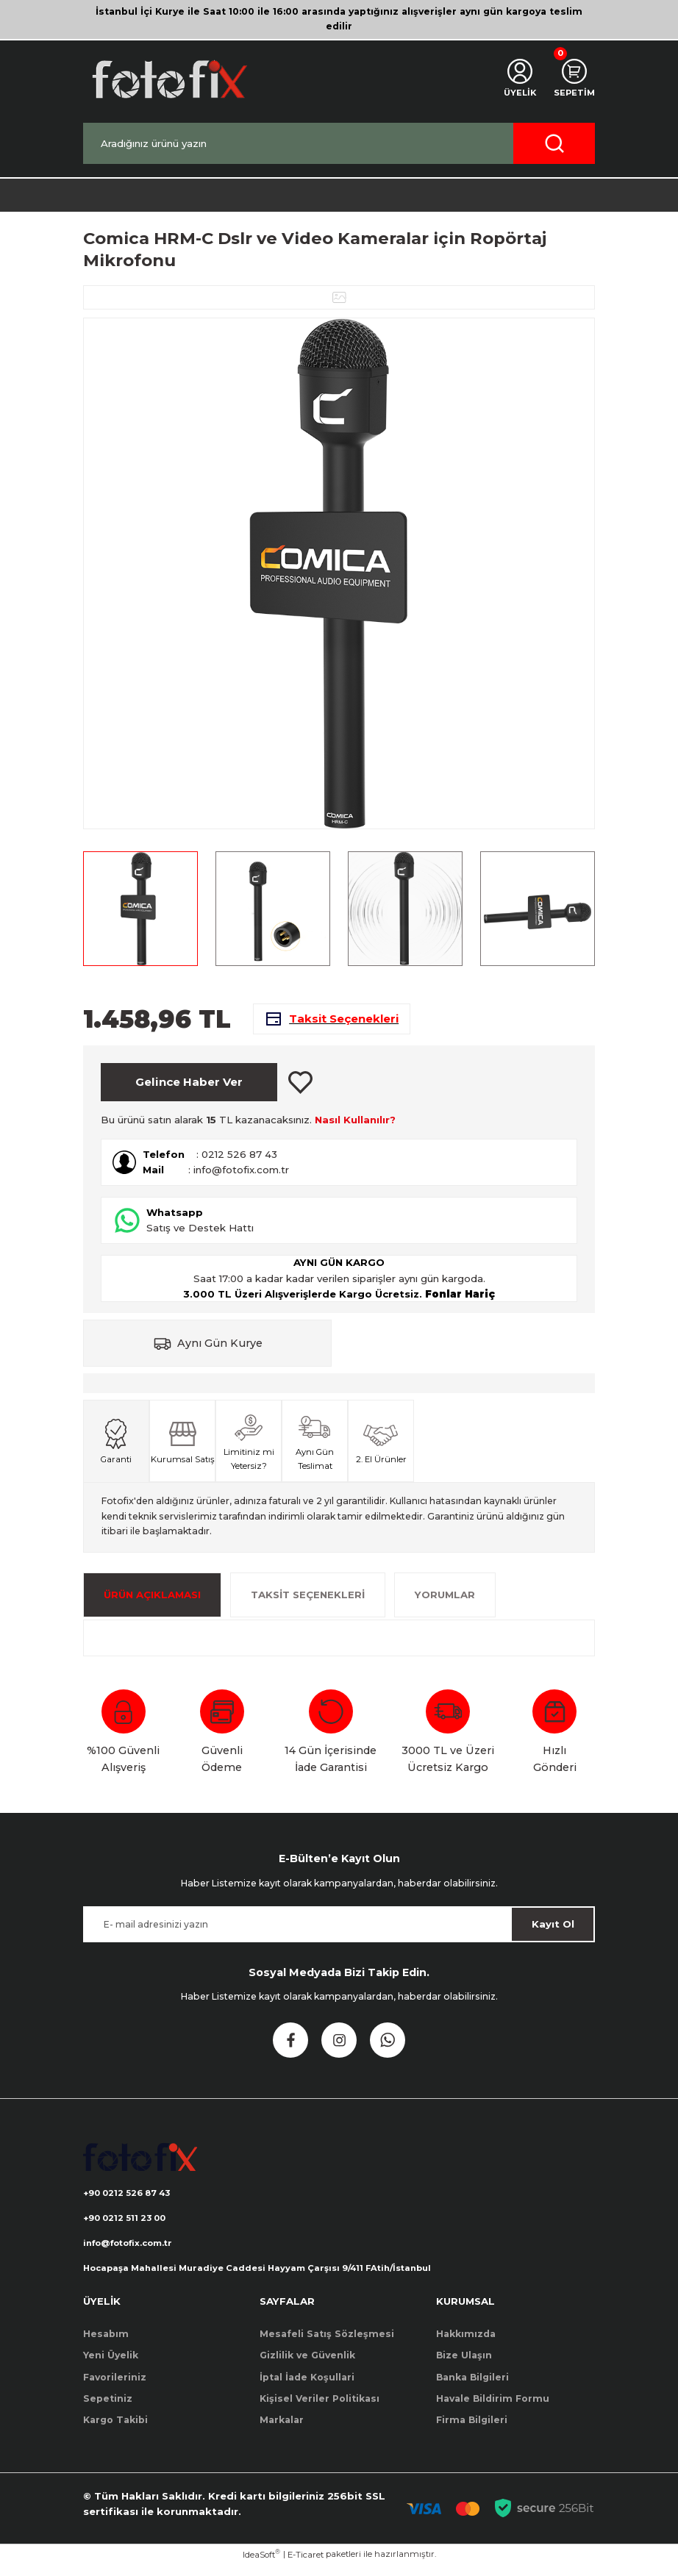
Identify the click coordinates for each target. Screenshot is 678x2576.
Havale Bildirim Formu (492, 2409)
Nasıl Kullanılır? (355, 1128)
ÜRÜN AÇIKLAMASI (152, 1603)
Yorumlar (445, 1603)
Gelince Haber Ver (189, 1090)
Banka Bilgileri (472, 2388)
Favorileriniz (114, 2388)
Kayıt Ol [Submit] (553, 1932)
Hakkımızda (466, 2344)
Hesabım (106, 2344)
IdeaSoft (261, 2565)
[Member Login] (516, 79)
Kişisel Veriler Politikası (319, 2409)
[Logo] (168, 79)
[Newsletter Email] (339, 1932)
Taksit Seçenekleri (308, 1603)
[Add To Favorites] (300, 1090)
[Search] (339, 143)
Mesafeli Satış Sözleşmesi (327, 2344)
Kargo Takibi (115, 2431)
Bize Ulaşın (464, 2366)
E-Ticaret (306, 2566)
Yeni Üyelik (110, 2366)
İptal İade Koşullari (307, 2388)
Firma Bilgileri (471, 2431)
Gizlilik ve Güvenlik (307, 2366)
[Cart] (573, 79)
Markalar (282, 2431)
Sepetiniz (107, 2409)
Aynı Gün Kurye (220, 1351)
